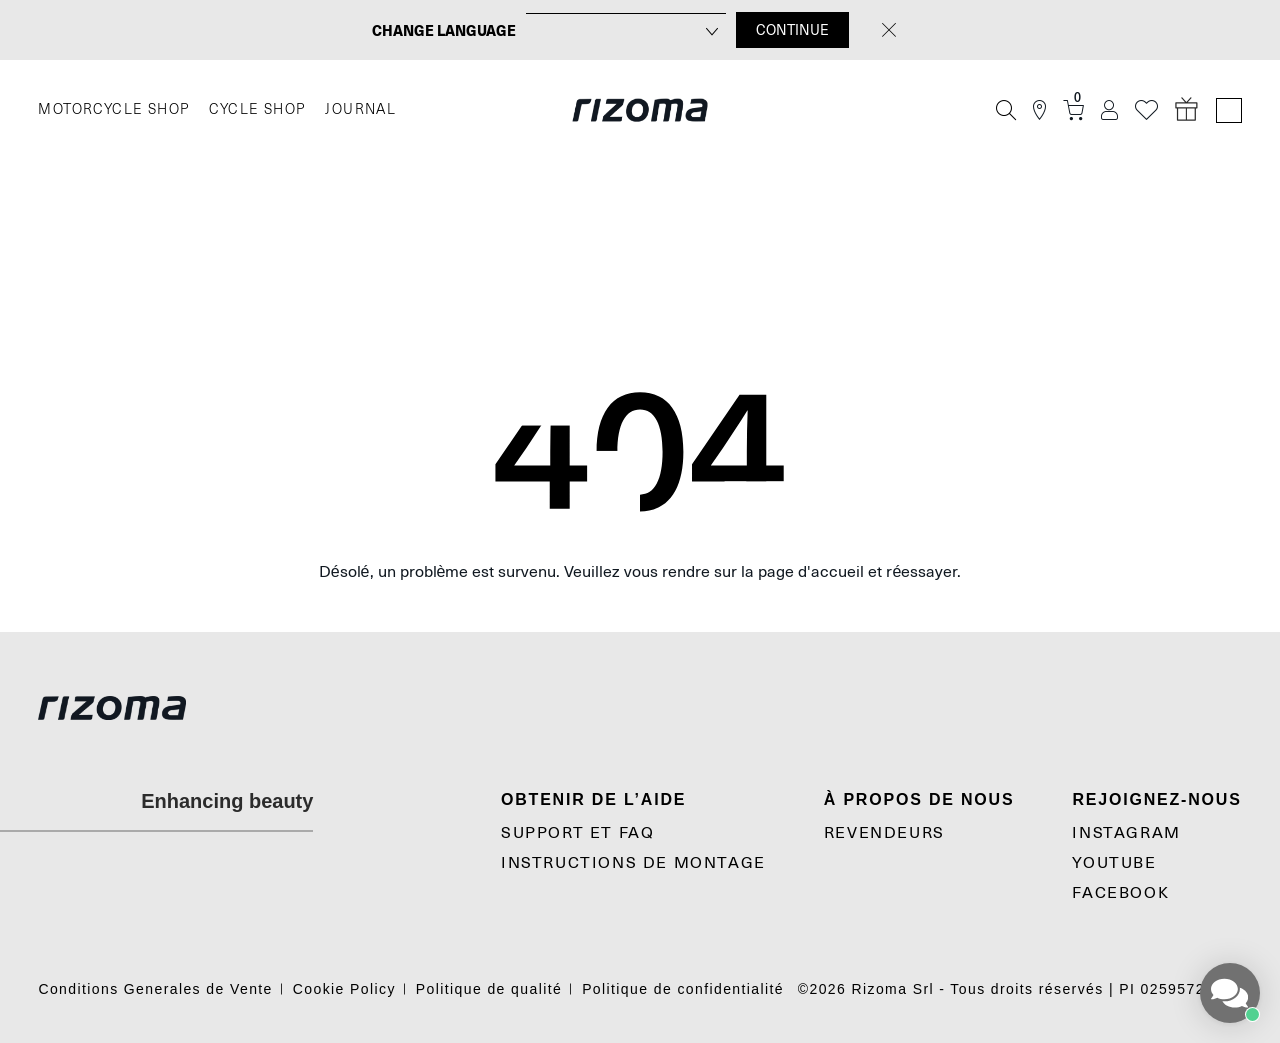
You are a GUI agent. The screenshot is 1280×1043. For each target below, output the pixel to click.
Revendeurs (884, 833)
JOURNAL (360, 109)
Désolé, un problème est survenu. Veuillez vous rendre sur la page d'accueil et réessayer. (640, 572)
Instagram (1126, 833)
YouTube (1114, 863)
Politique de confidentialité (683, 989)
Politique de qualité (489, 989)
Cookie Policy (344, 989)
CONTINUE (792, 30)
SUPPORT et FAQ (577, 833)
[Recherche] (1006, 110)
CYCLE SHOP (257, 109)
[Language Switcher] (1229, 110)
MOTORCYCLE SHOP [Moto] (113, 109)
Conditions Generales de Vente (155, 989)
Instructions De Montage (633, 863)
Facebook (1120, 893)
